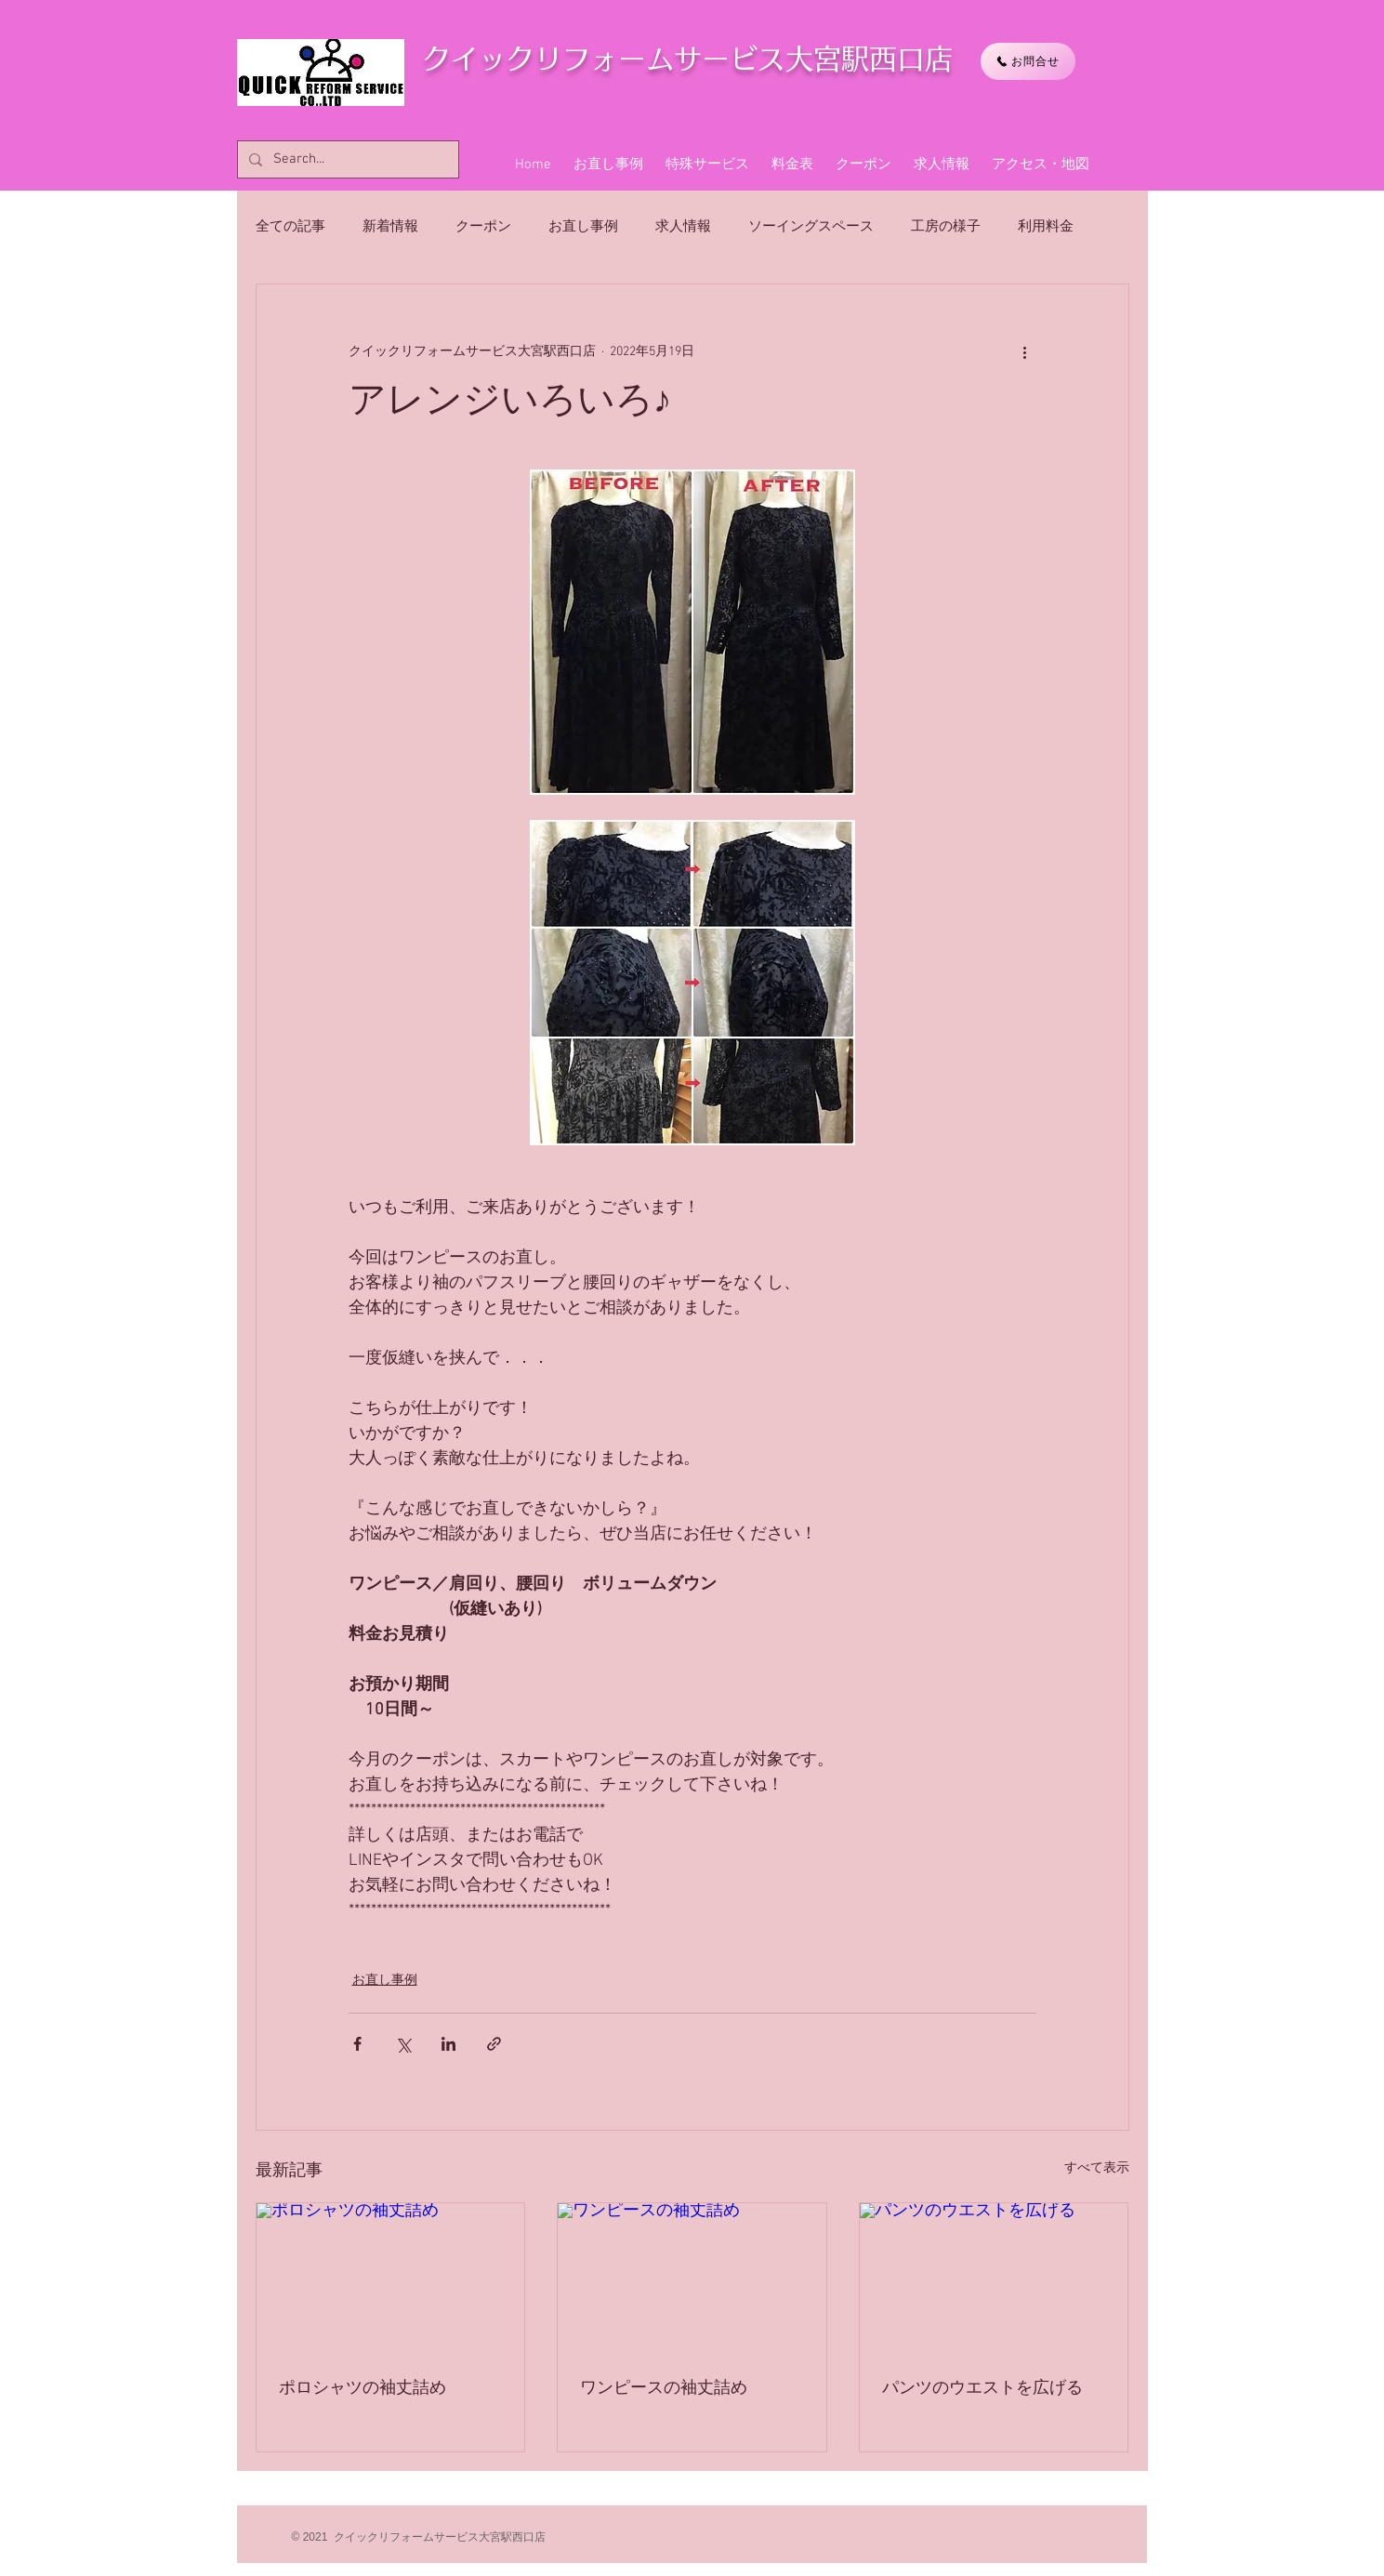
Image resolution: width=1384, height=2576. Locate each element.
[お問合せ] (1028, 61)
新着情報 (390, 226)
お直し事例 (583, 226)
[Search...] (346, 159)
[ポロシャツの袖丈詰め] (391, 2278)
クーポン (483, 226)
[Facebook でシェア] (357, 2044)
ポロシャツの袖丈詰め (362, 2388)
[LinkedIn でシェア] (448, 2044)
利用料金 (1046, 226)
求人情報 (683, 226)
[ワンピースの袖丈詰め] (692, 2278)
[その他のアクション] (1025, 351)
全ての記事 (290, 226)
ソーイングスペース (811, 226)
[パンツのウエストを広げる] (994, 2278)
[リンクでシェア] (494, 2044)
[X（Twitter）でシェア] (403, 2044)
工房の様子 (946, 226)
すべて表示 (1096, 2168)
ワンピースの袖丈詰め (663, 2388)
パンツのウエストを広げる (982, 2388)
